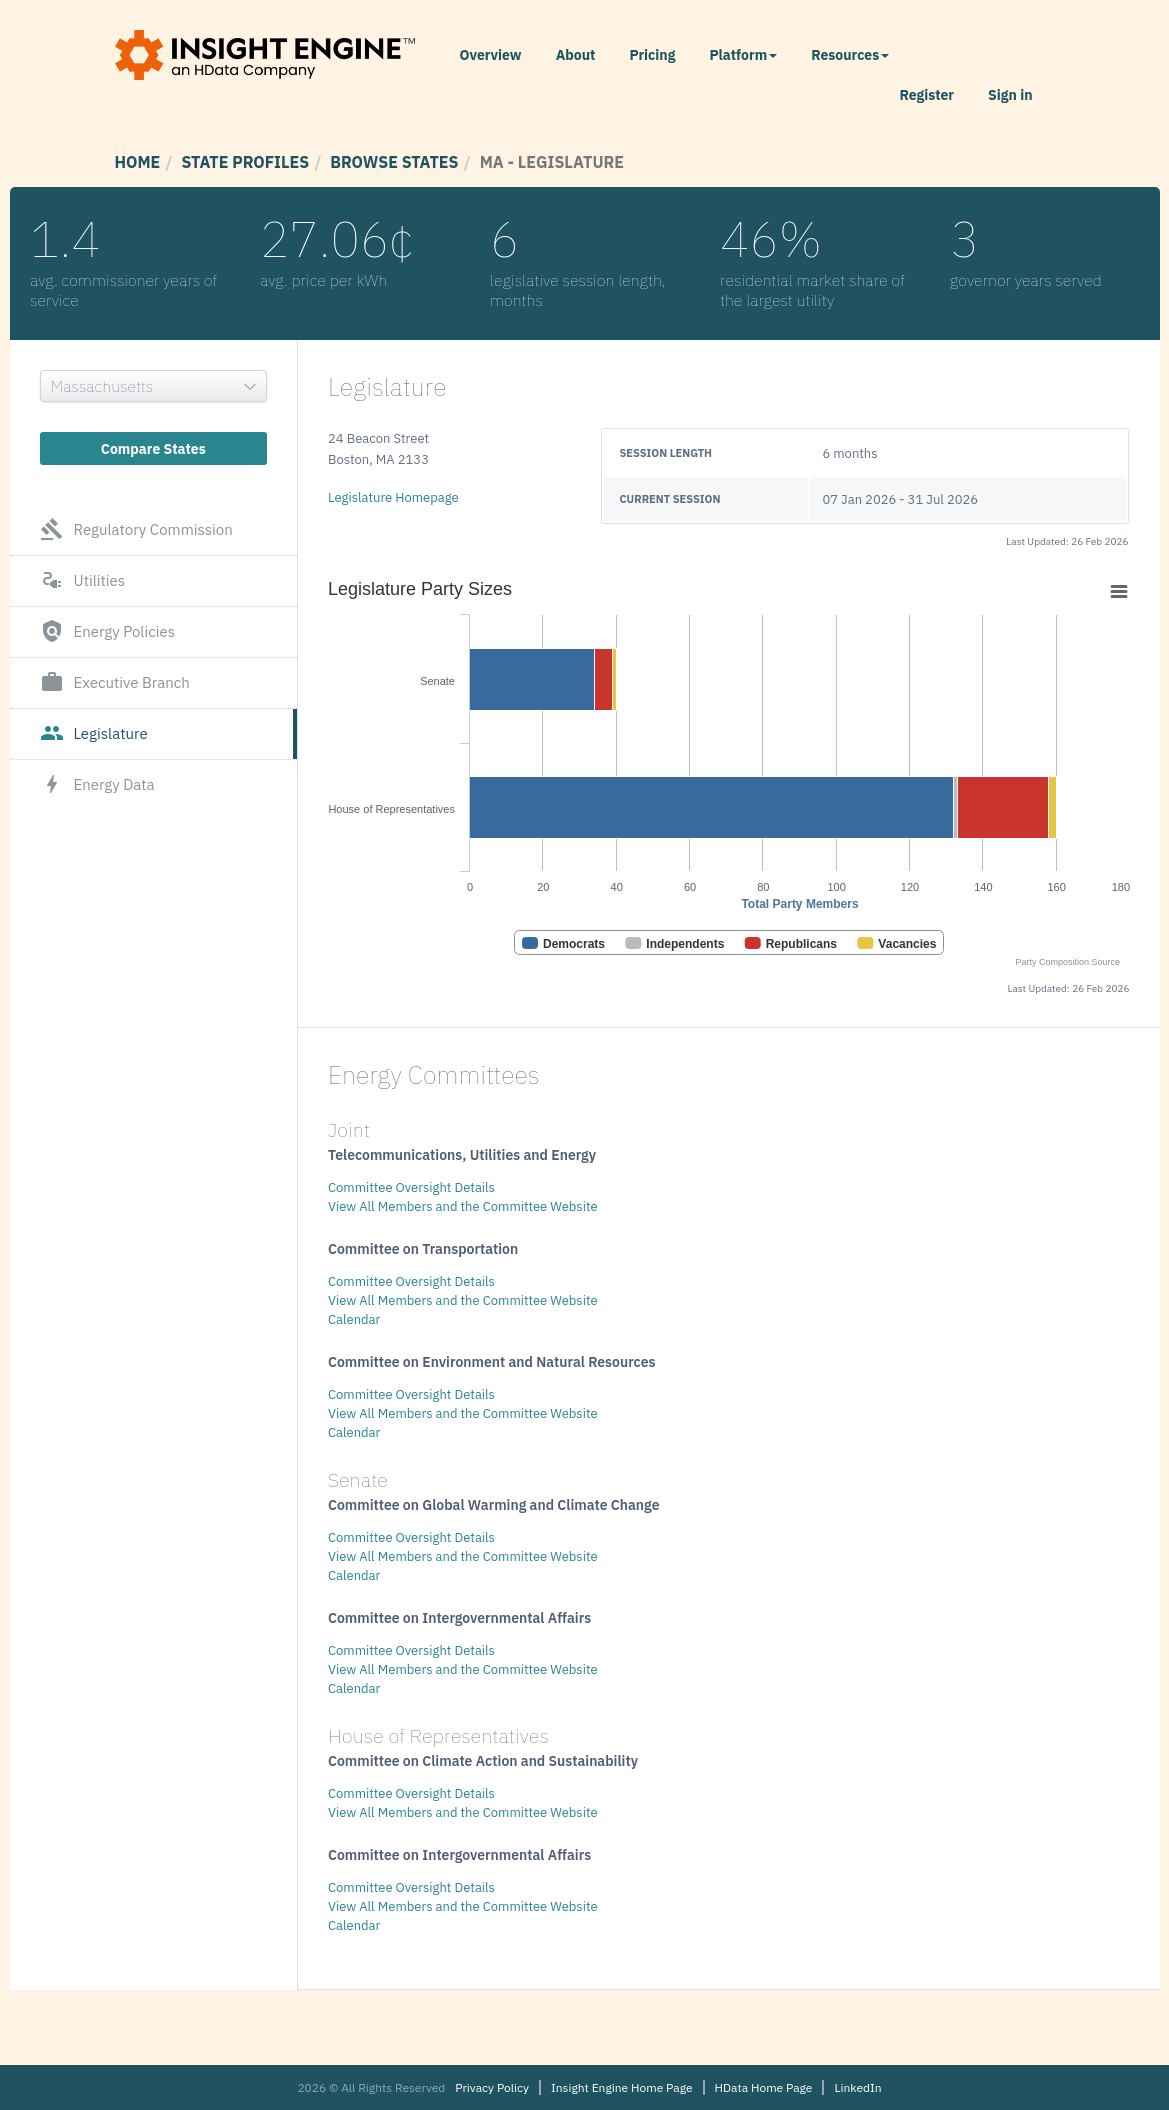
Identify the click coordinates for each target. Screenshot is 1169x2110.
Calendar (354, 1319)
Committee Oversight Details (411, 1187)
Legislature (94, 734)
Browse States (394, 162)
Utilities (83, 581)
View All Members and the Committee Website (463, 1206)
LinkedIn (857, 2087)
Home (138, 162)
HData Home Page (764, 2087)
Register (926, 95)
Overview (491, 55)
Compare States (153, 449)
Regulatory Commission (136, 530)
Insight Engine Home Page (622, 2087)
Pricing (652, 55)
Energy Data (97, 785)
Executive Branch (115, 683)
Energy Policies (108, 632)
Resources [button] (850, 55)
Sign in (1010, 95)
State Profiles (245, 162)
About (576, 55)
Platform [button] (743, 55)
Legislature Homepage (393, 497)
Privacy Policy (492, 2087)
